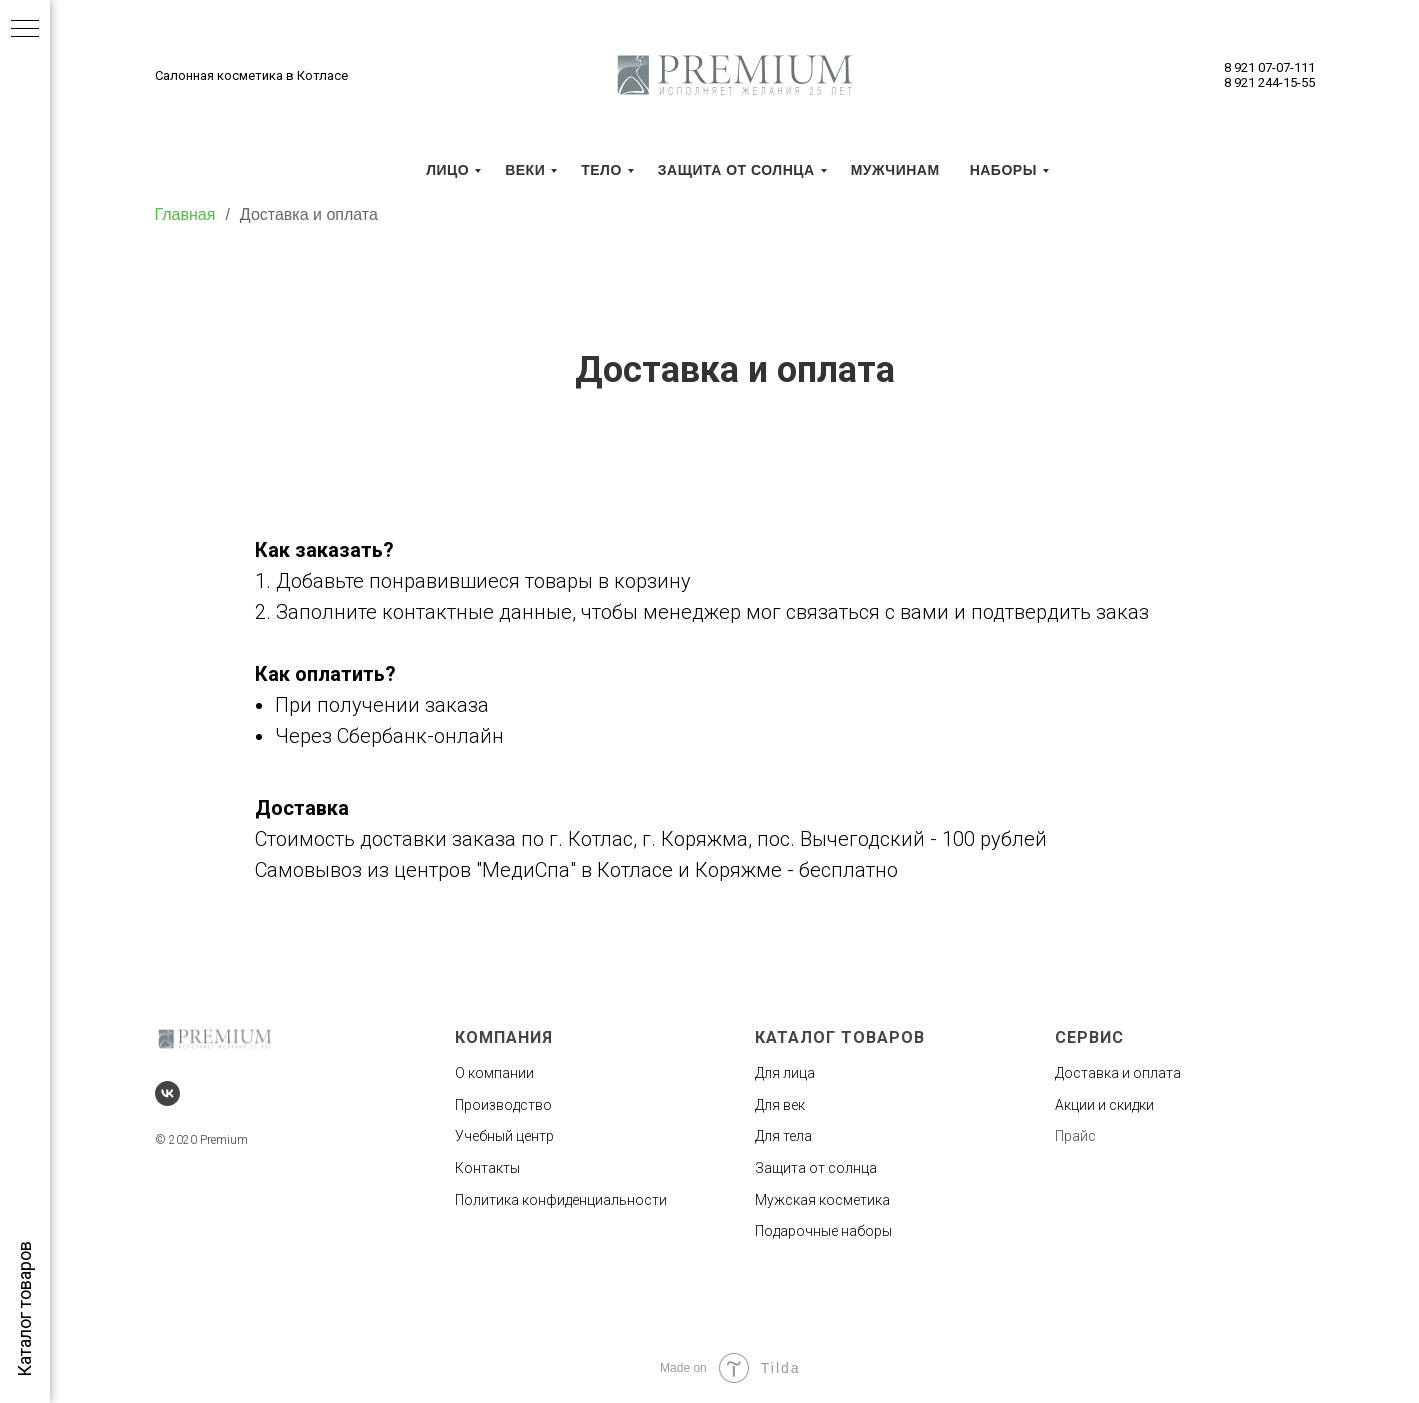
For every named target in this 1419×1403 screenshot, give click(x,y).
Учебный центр (504, 1136)
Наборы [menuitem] (1003, 170)
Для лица (785, 1073)
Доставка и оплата (309, 214)
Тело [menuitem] (601, 170)
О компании (494, 1073)
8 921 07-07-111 (1269, 67)
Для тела (783, 1136)
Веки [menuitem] (525, 170)
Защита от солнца (816, 1168)
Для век (780, 1105)
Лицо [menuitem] (447, 170)
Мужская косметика (822, 1200)
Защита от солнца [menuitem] (736, 170)
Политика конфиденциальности (561, 1200)
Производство (503, 1105)
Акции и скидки (1104, 1105)
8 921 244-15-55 (1269, 82)
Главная (185, 214)
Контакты (487, 1168)
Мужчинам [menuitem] (895, 170)
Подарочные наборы (823, 1231)
